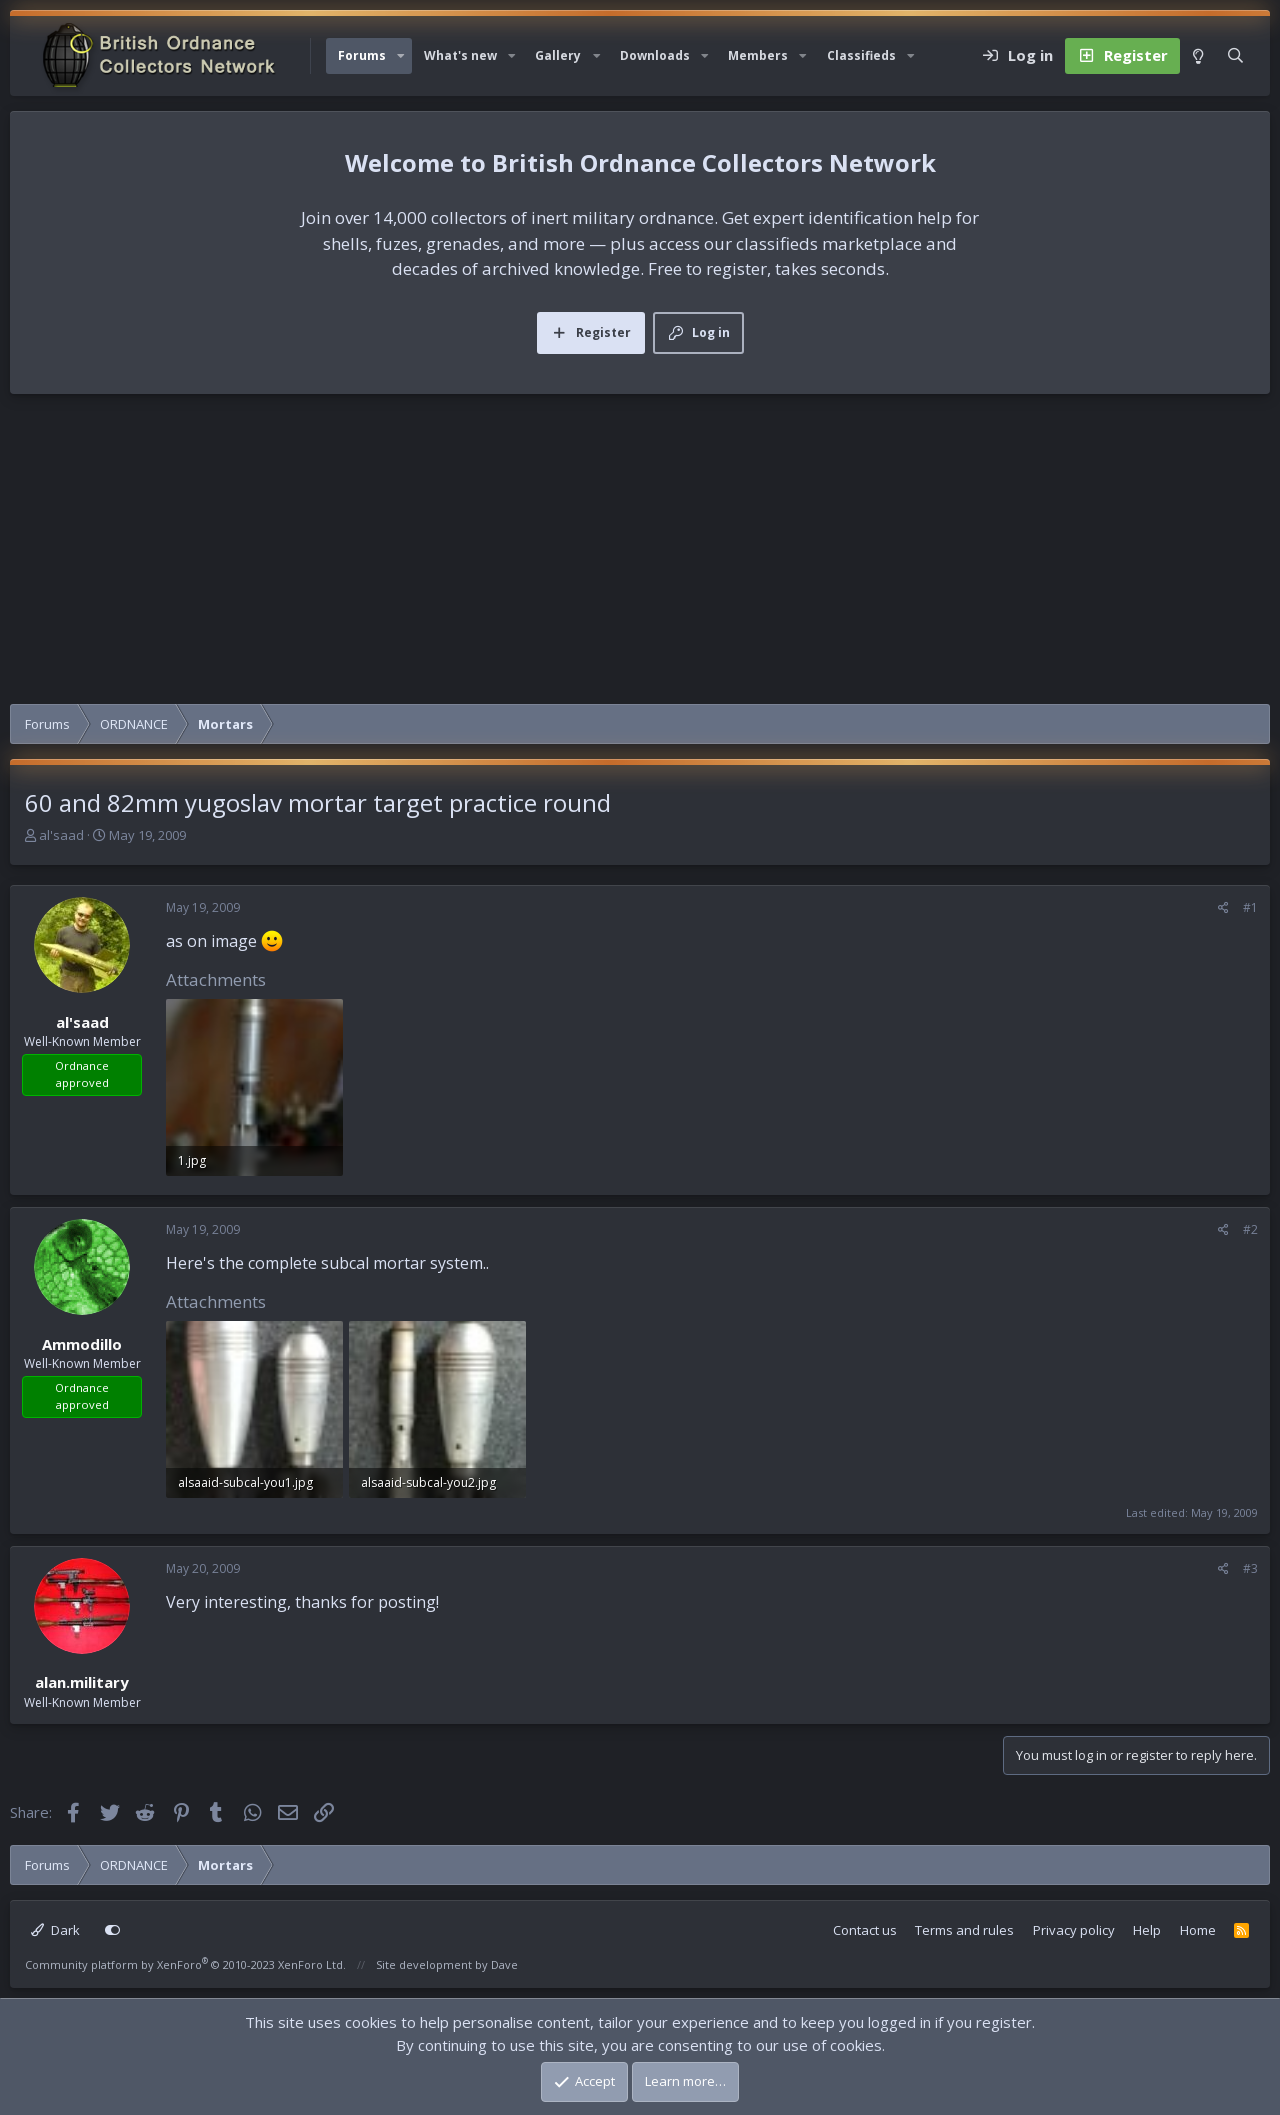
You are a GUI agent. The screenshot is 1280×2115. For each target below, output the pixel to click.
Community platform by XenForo (185, 1964)
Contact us (865, 1930)
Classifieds (861, 55)
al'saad (61, 835)
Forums (362, 55)
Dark (55, 1930)
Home (1198, 1930)
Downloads (655, 55)
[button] (401, 56)
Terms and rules (964, 1930)
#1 (1250, 907)
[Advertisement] (640, 554)
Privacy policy (1074, 1930)
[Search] (1235, 56)
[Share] (1223, 908)
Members (758, 55)
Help (1147, 1930)
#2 (1250, 1229)
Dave (504, 1964)
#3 (1250, 1568)
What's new (460, 55)
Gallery (558, 55)
